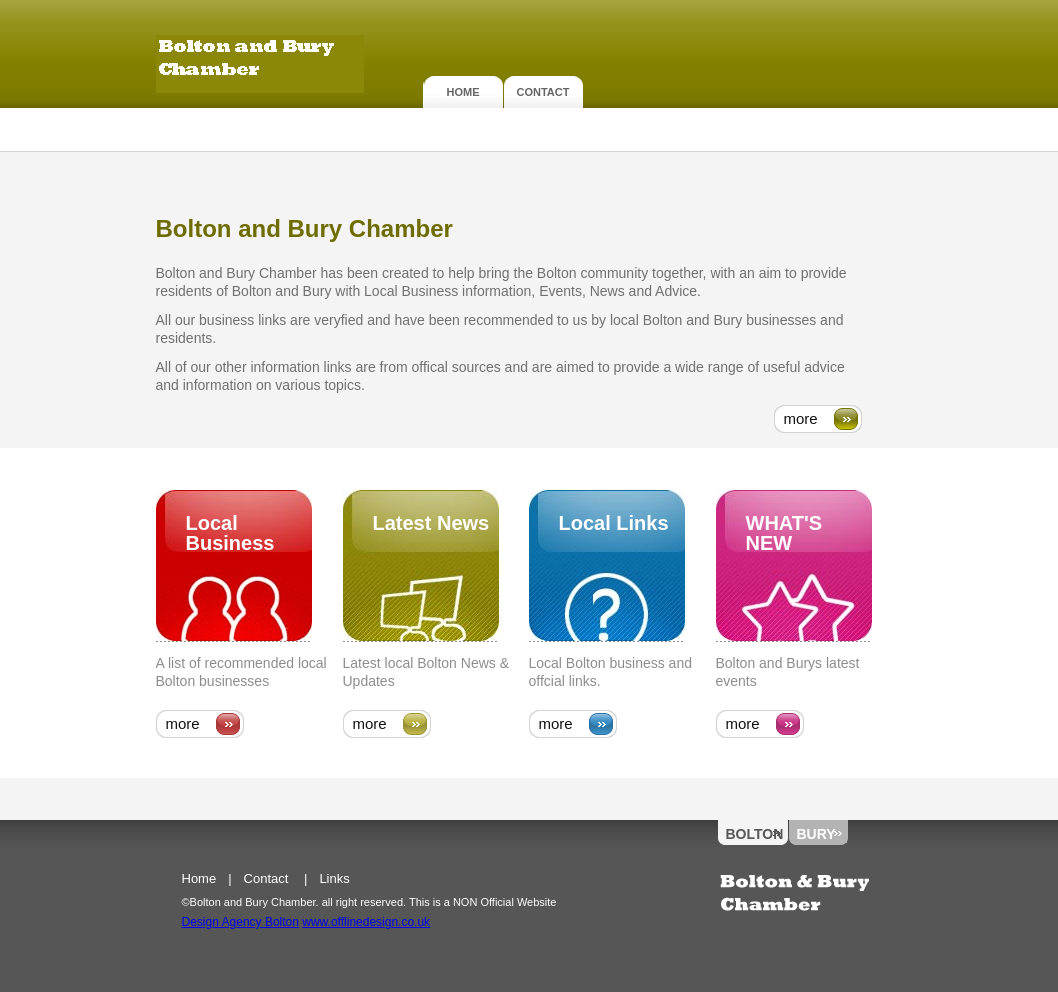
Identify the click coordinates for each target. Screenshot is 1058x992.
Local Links (614, 523)
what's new (784, 533)
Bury (816, 834)
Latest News (431, 523)
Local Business (230, 533)
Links (334, 878)
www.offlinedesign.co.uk (366, 922)
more (801, 418)
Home (463, 92)
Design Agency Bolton (240, 922)
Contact (543, 92)
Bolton (753, 834)
